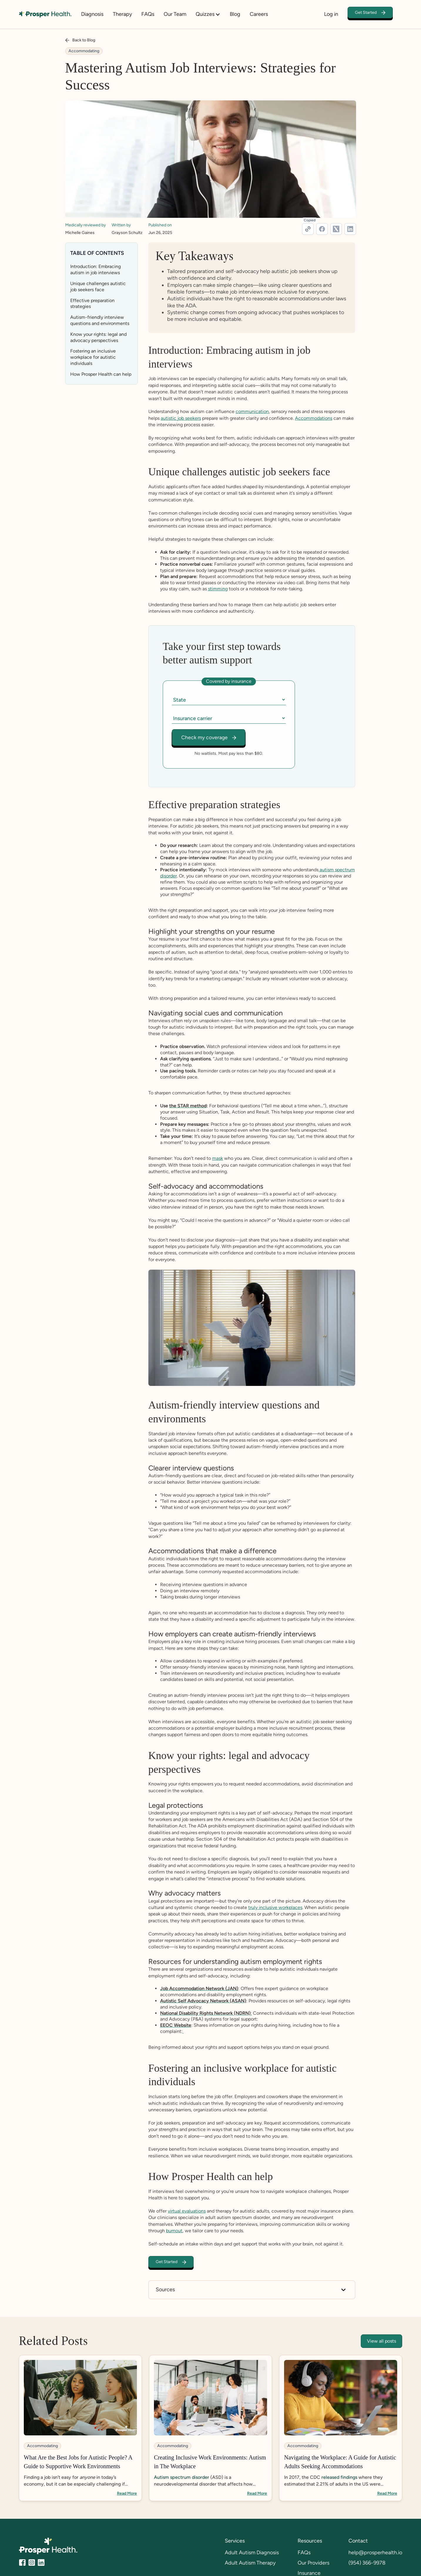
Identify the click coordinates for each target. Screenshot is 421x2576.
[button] (211, 14)
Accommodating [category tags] (83, 50)
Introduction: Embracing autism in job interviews (95, 269)
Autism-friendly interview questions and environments (99, 320)
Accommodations (313, 418)
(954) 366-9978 (366, 2563)
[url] (308, 229)
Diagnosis (92, 14)
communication (252, 411)
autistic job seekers (181, 418)
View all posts (381, 2341)
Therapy (122, 14)
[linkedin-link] (350, 229)
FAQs (147, 14)
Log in (331, 14)
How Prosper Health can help (100, 374)
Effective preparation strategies (92, 303)
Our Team (175, 14)
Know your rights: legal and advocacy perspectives (98, 337)
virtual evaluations (187, 2211)
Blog (235, 14)
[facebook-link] (322, 229)
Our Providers (313, 2563)
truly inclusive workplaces (275, 1907)
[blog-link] (80, 2428)
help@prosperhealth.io (375, 2552)
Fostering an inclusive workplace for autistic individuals (93, 357)
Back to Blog (83, 40)
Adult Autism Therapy (250, 2563)
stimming (218, 589)
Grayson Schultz (127, 232)
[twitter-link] (336, 229)
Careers (259, 14)
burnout (174, 2231)
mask (217, 1158)
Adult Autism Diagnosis (252, 2552)
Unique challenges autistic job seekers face (98, 286)
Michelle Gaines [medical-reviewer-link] (80, 232)
